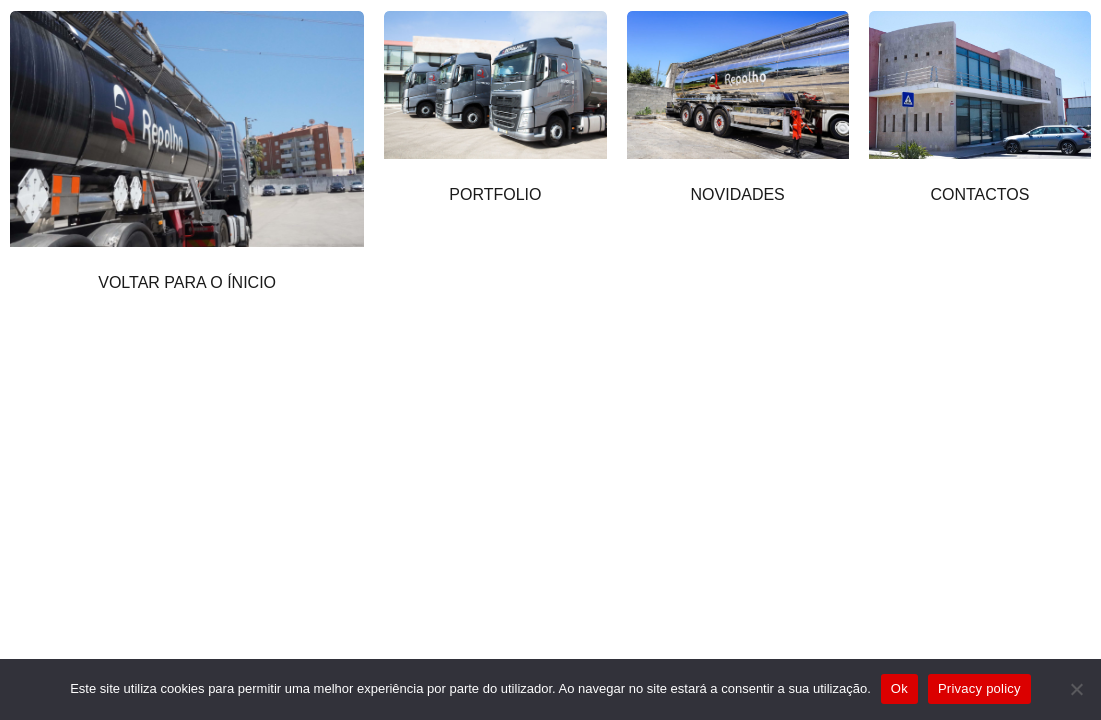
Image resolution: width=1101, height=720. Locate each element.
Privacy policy (979, 688)
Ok (899, 688)
